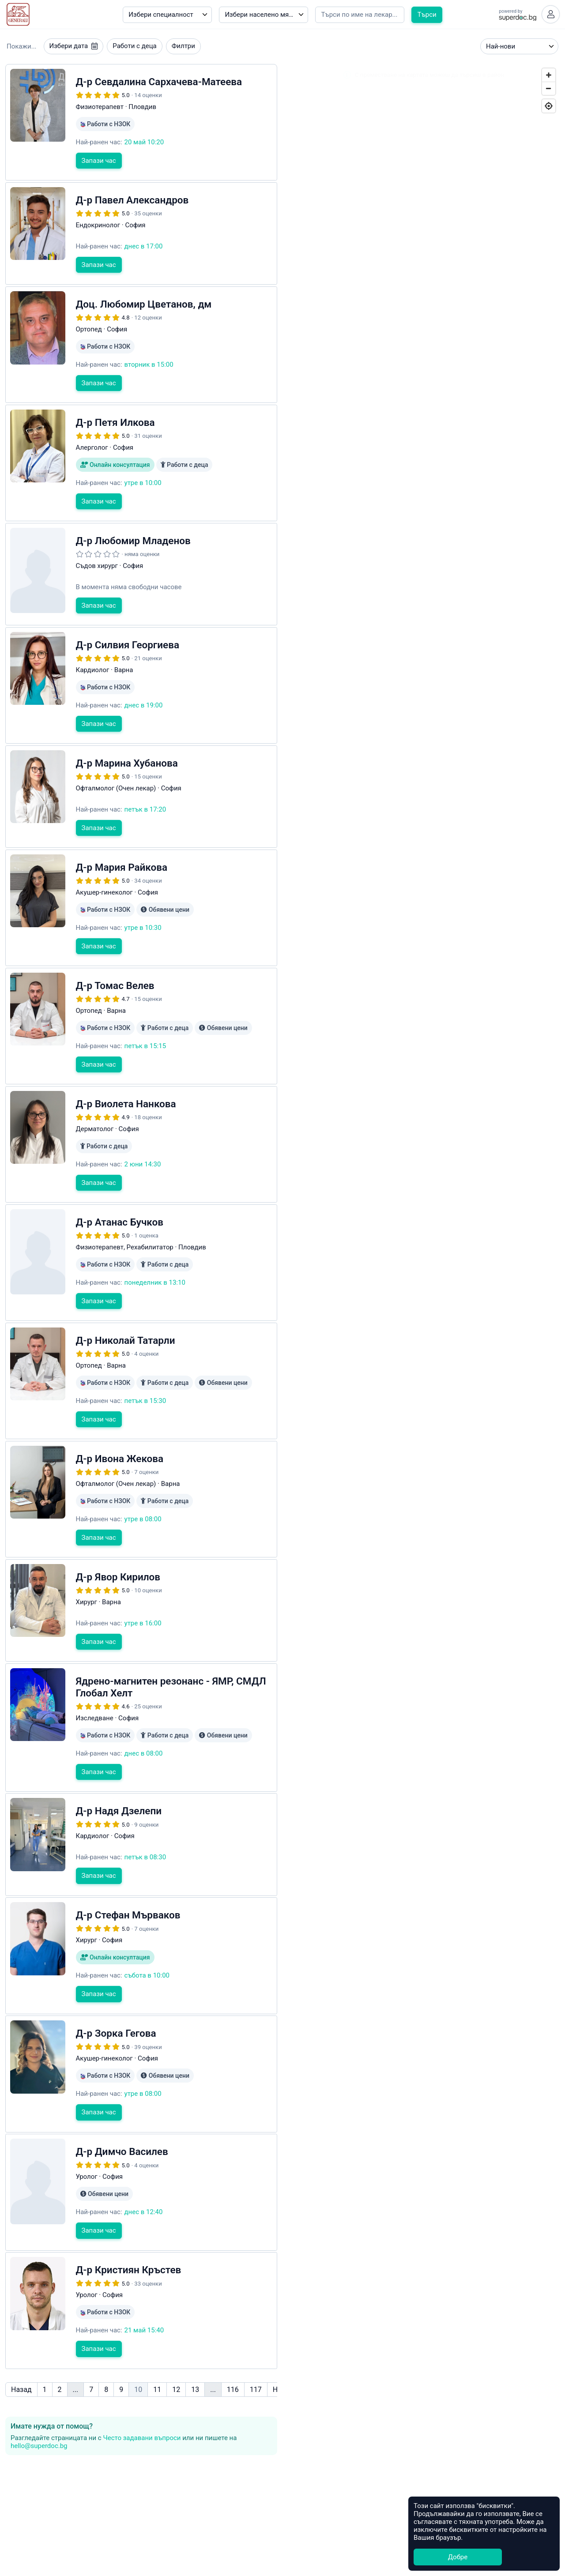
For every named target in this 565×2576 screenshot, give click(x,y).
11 (157, 2353)
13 (195, 2353)
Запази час (99, 162)
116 (233, 2353)
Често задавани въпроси (142, 2401)
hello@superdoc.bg (39, 2409)
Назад (21, 2353)
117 (256, 2353)
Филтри (183, 48)
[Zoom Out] (548, 89)
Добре (457, 2557)
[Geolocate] (548, 107)
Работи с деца (134, 48)
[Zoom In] (548, 76)
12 (176, 2353)
